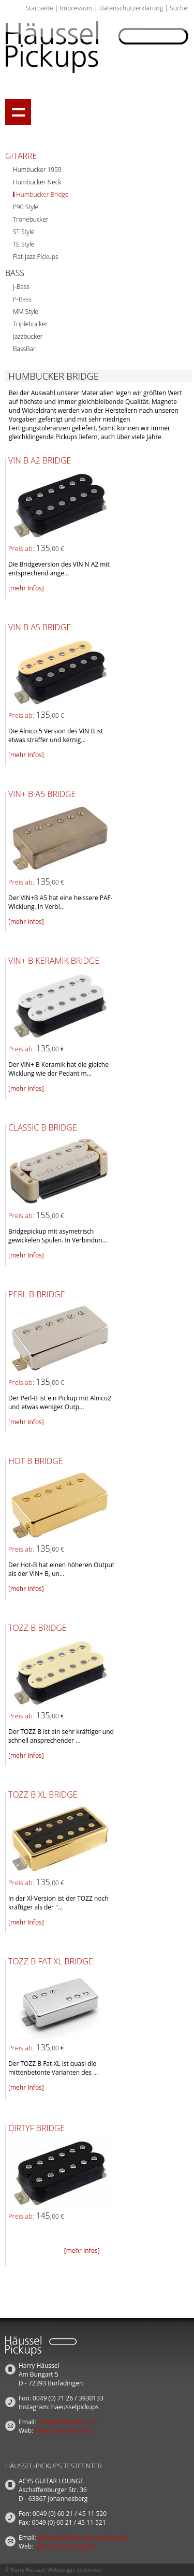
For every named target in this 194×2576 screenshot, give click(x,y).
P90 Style (25, 206)
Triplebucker (30, 324)
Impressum (75, 8)
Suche (178, 8)
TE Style (23, 244)
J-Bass (21, 286)
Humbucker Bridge (42, 194)
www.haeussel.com (63, 2430)
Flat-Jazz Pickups (35, 256)
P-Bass (22, 299)
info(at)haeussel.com (68, 2422)
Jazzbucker (27, 336)
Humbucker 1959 (37, 169)
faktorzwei (89, 2569)
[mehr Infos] (26, 588)
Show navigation (18, 112)
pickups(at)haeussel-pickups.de (83, 2537)
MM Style (25, 311)
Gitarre (21, 156)
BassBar (24, 348)
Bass (14, 273)
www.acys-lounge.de (66, 2546)
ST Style (23, 231)
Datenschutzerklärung (131, 8)
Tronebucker (31, 219)
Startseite (39, 8)
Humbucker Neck (37, 182)
